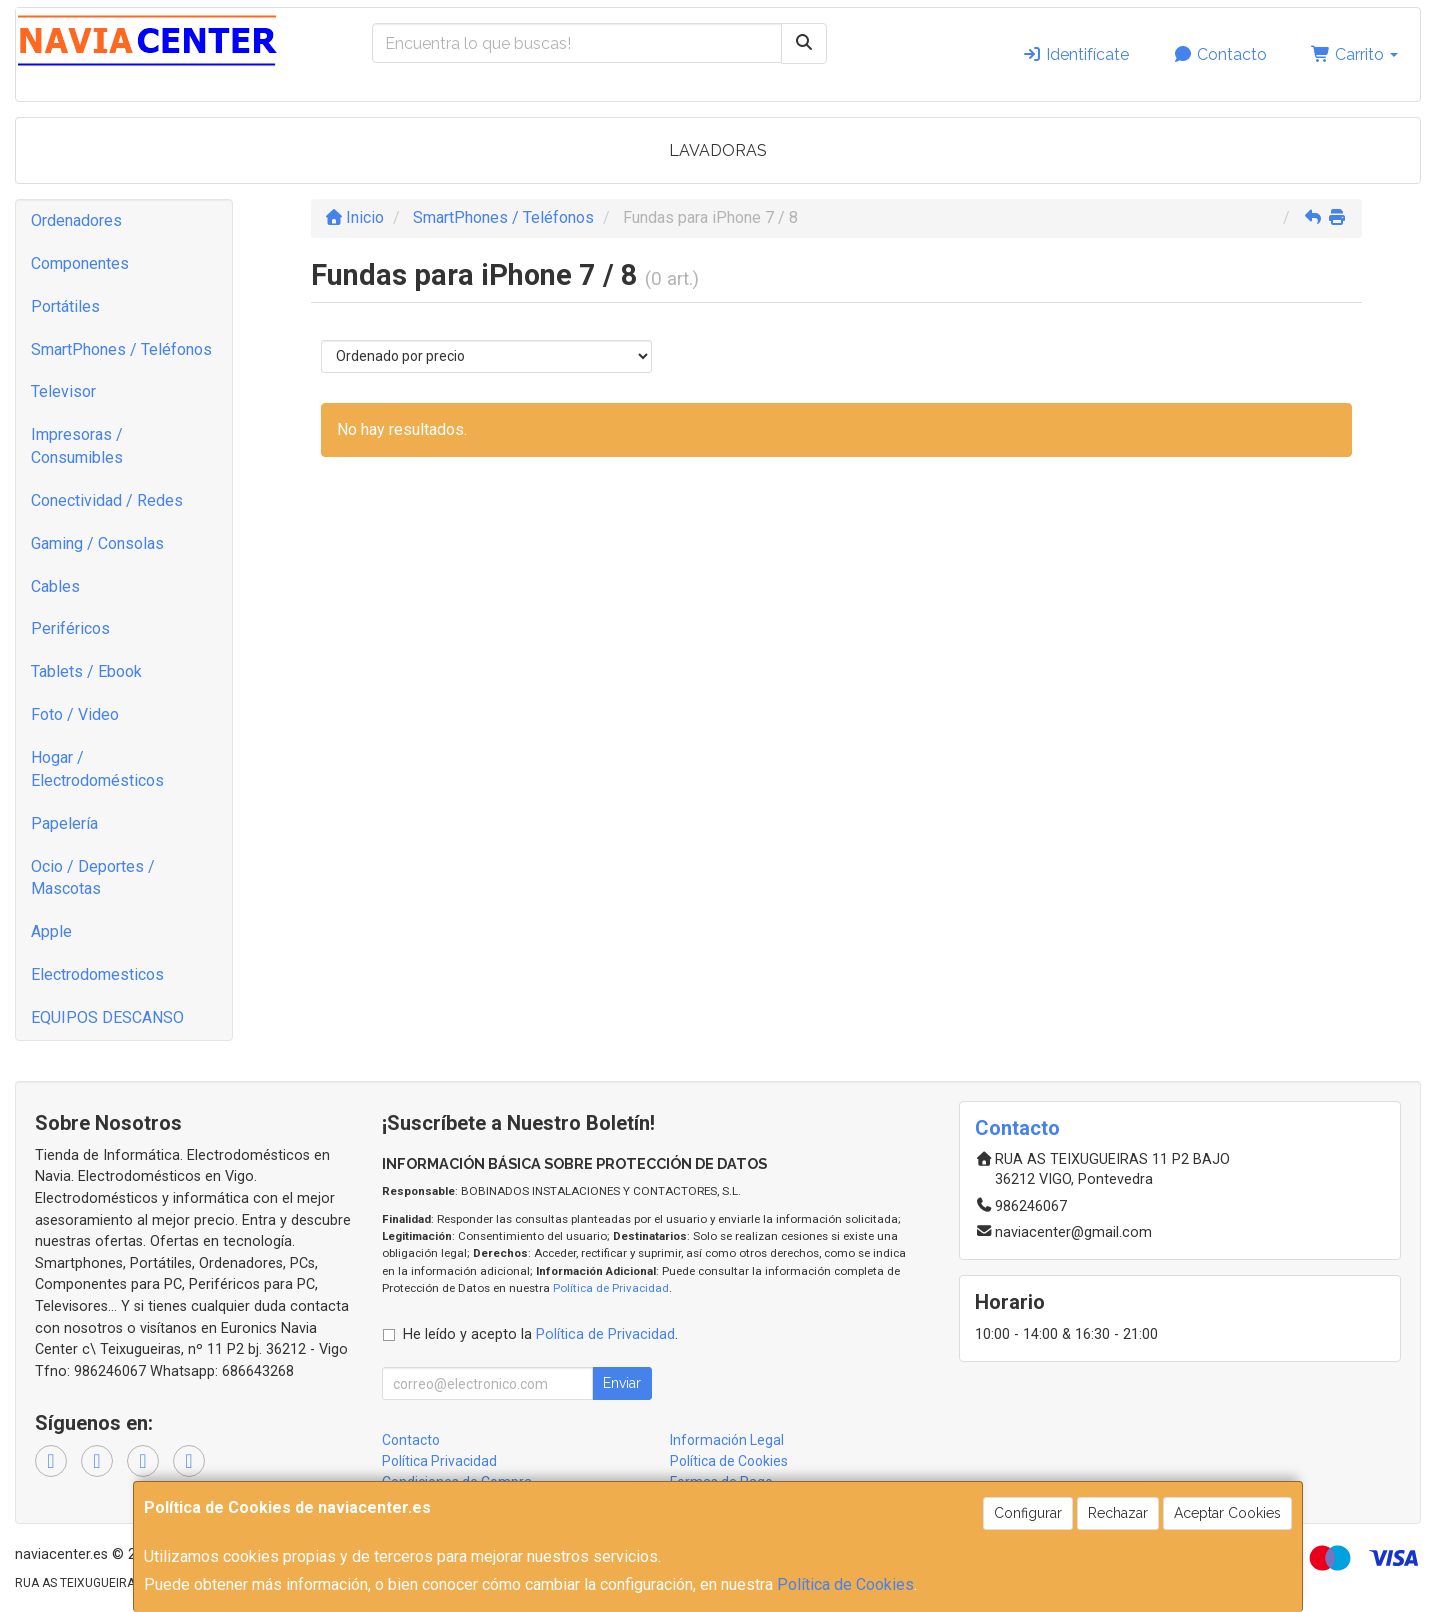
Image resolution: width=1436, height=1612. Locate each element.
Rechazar (1118, 1513)
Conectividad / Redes (107, 500)
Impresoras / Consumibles (77, 446)
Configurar (1028, 1513)
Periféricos (70, 628)
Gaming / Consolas (97, 543)
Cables (55, 586)
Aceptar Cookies (1227, 1513)
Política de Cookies (845, 1584)
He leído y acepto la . (540, 1334)
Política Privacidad (439, 1461)
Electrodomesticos (97, 974)
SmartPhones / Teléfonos (121, 349)
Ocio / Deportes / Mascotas (93, 878)
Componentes (80, 263)
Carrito (1354, 54)
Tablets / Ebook (86, 671)
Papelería (64, 823)
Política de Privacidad (611, 1288)
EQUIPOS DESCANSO (107, 1017)
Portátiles (65, 306)
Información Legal (727, 1440)
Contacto (1220, 54)
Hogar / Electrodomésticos (97, 769)
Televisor (63, 391)
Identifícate (1075, 54)
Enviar (622, 1383)
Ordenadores (76, 220)
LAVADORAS (718, 150)
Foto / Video (75, 714)
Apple (51, 931)
